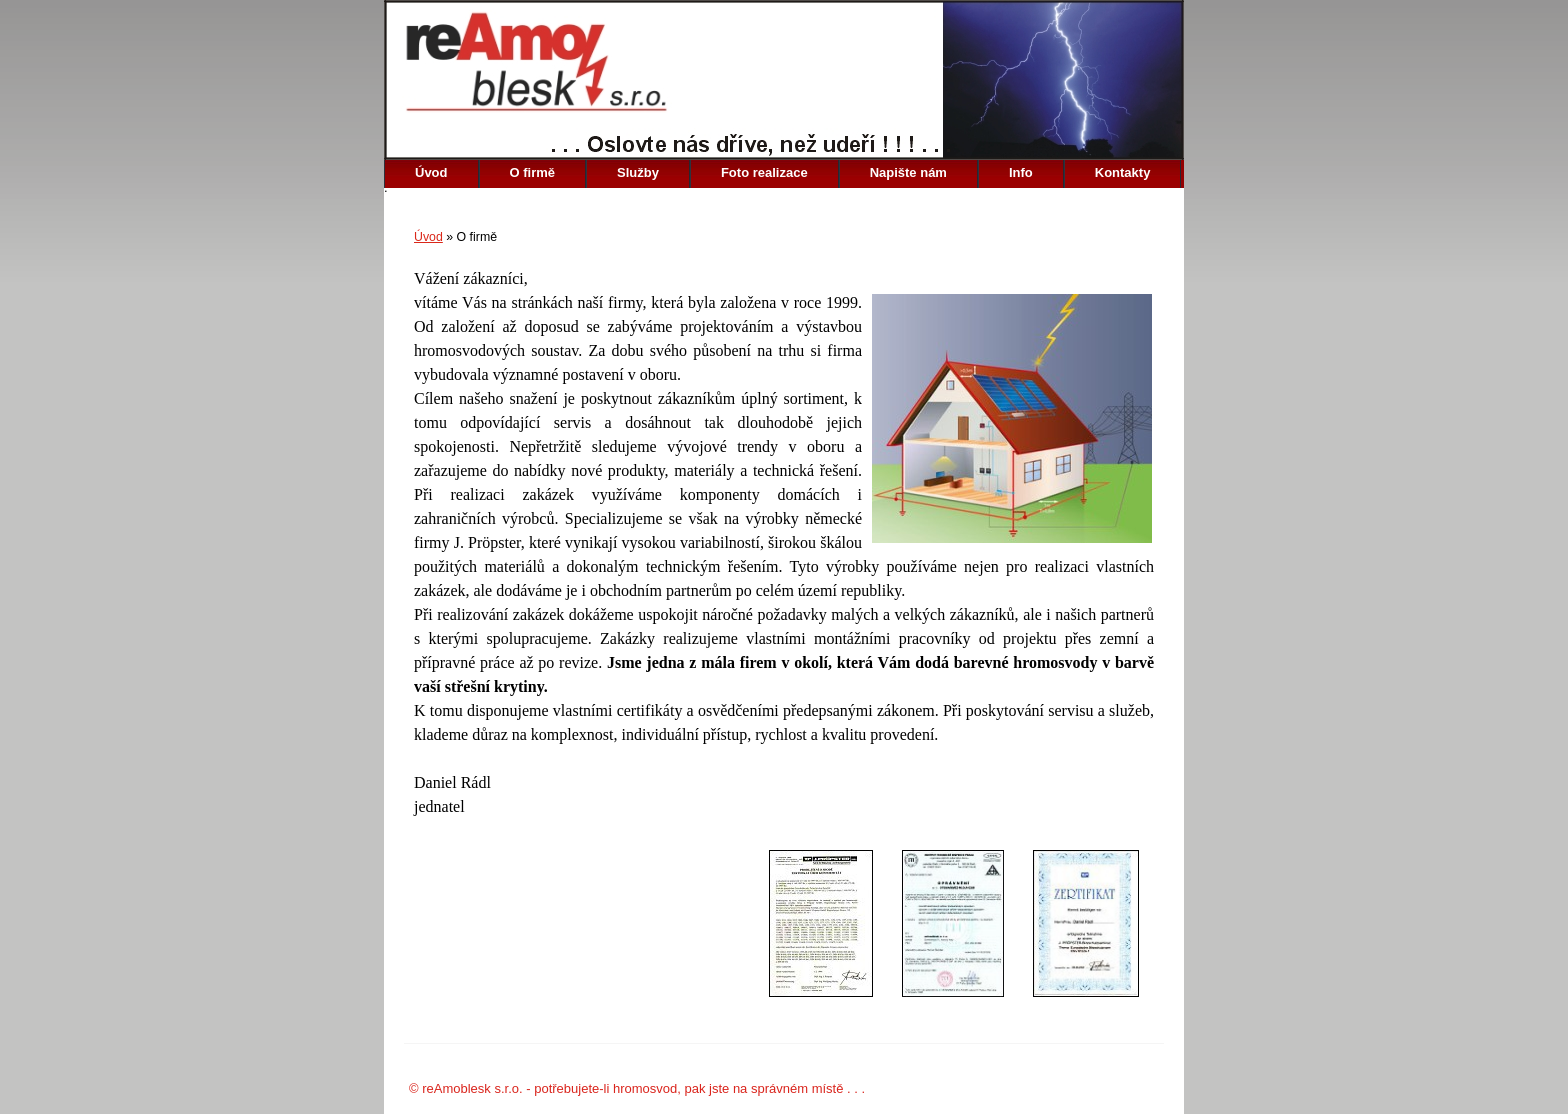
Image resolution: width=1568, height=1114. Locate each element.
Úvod (431, 172)
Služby (638, 172)
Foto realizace (764, 172)
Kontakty (1123, 172)
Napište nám (908, 172)
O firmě (533, 172)
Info (1021, 172)
